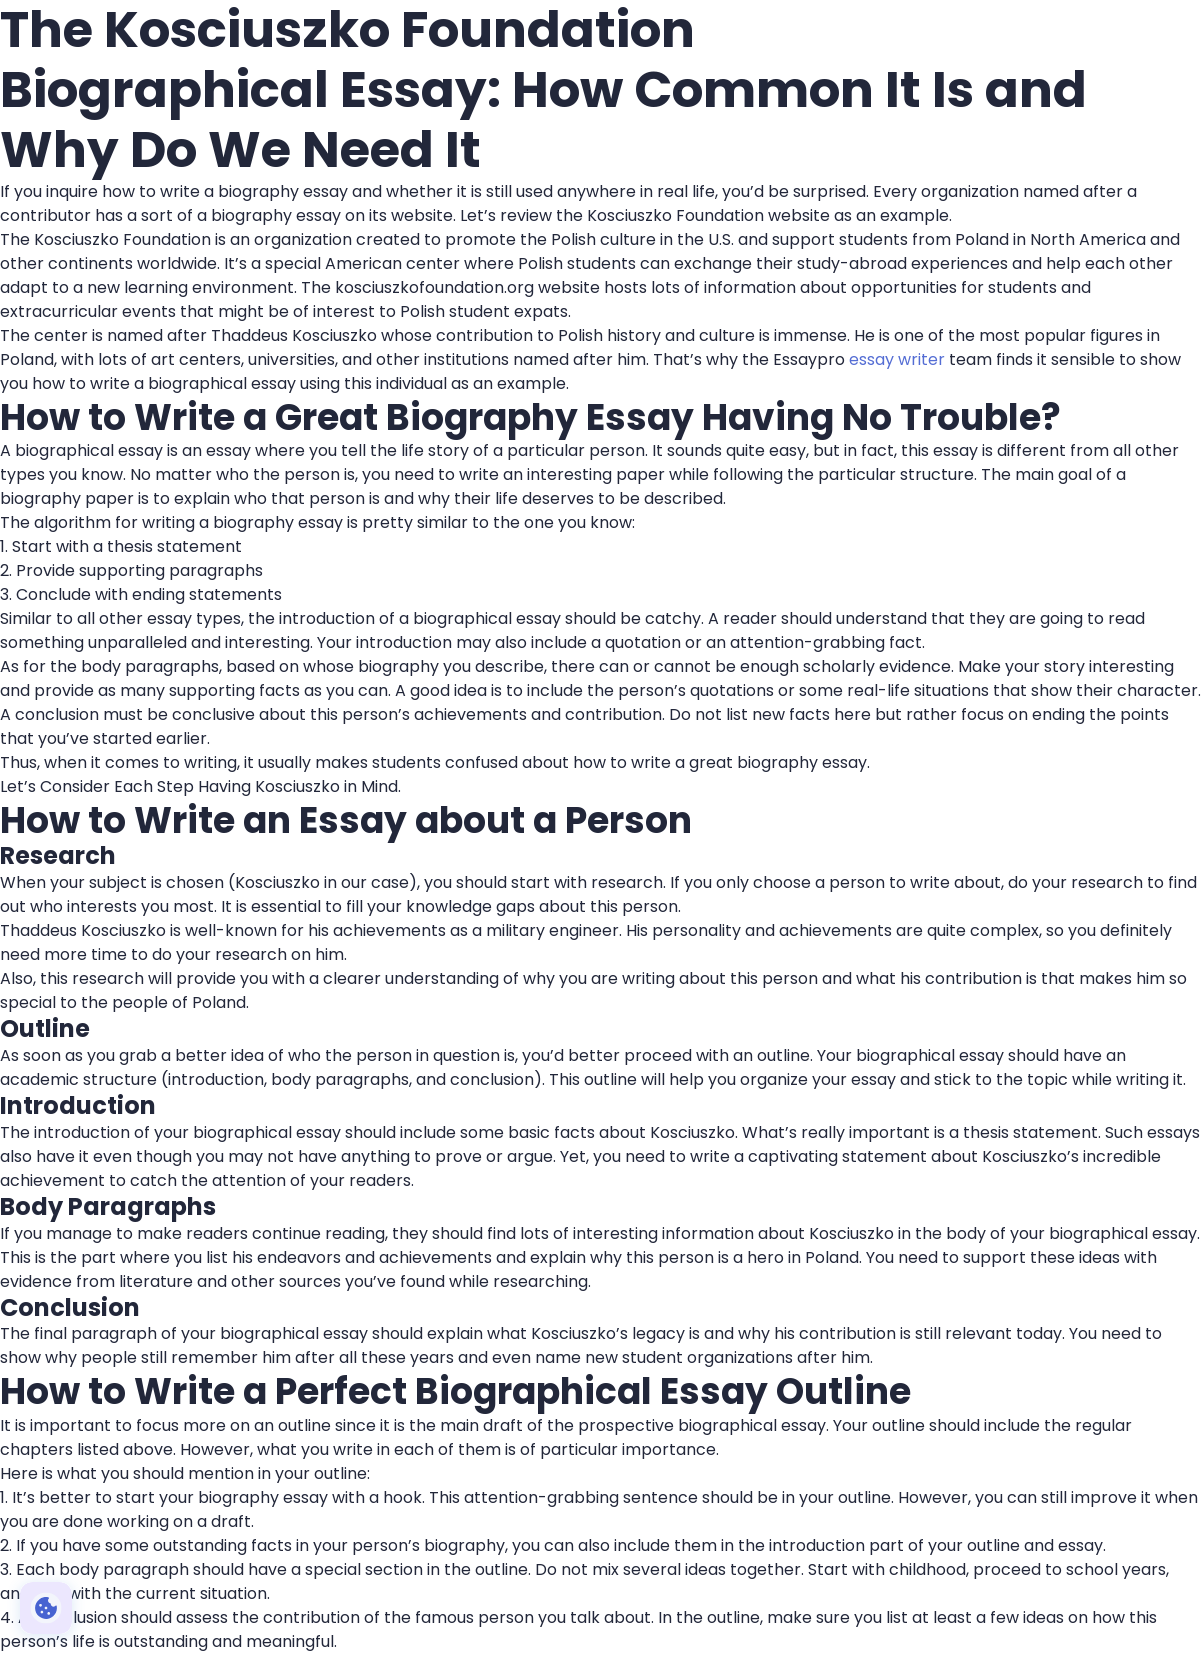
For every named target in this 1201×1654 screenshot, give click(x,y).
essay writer (897, 359)
